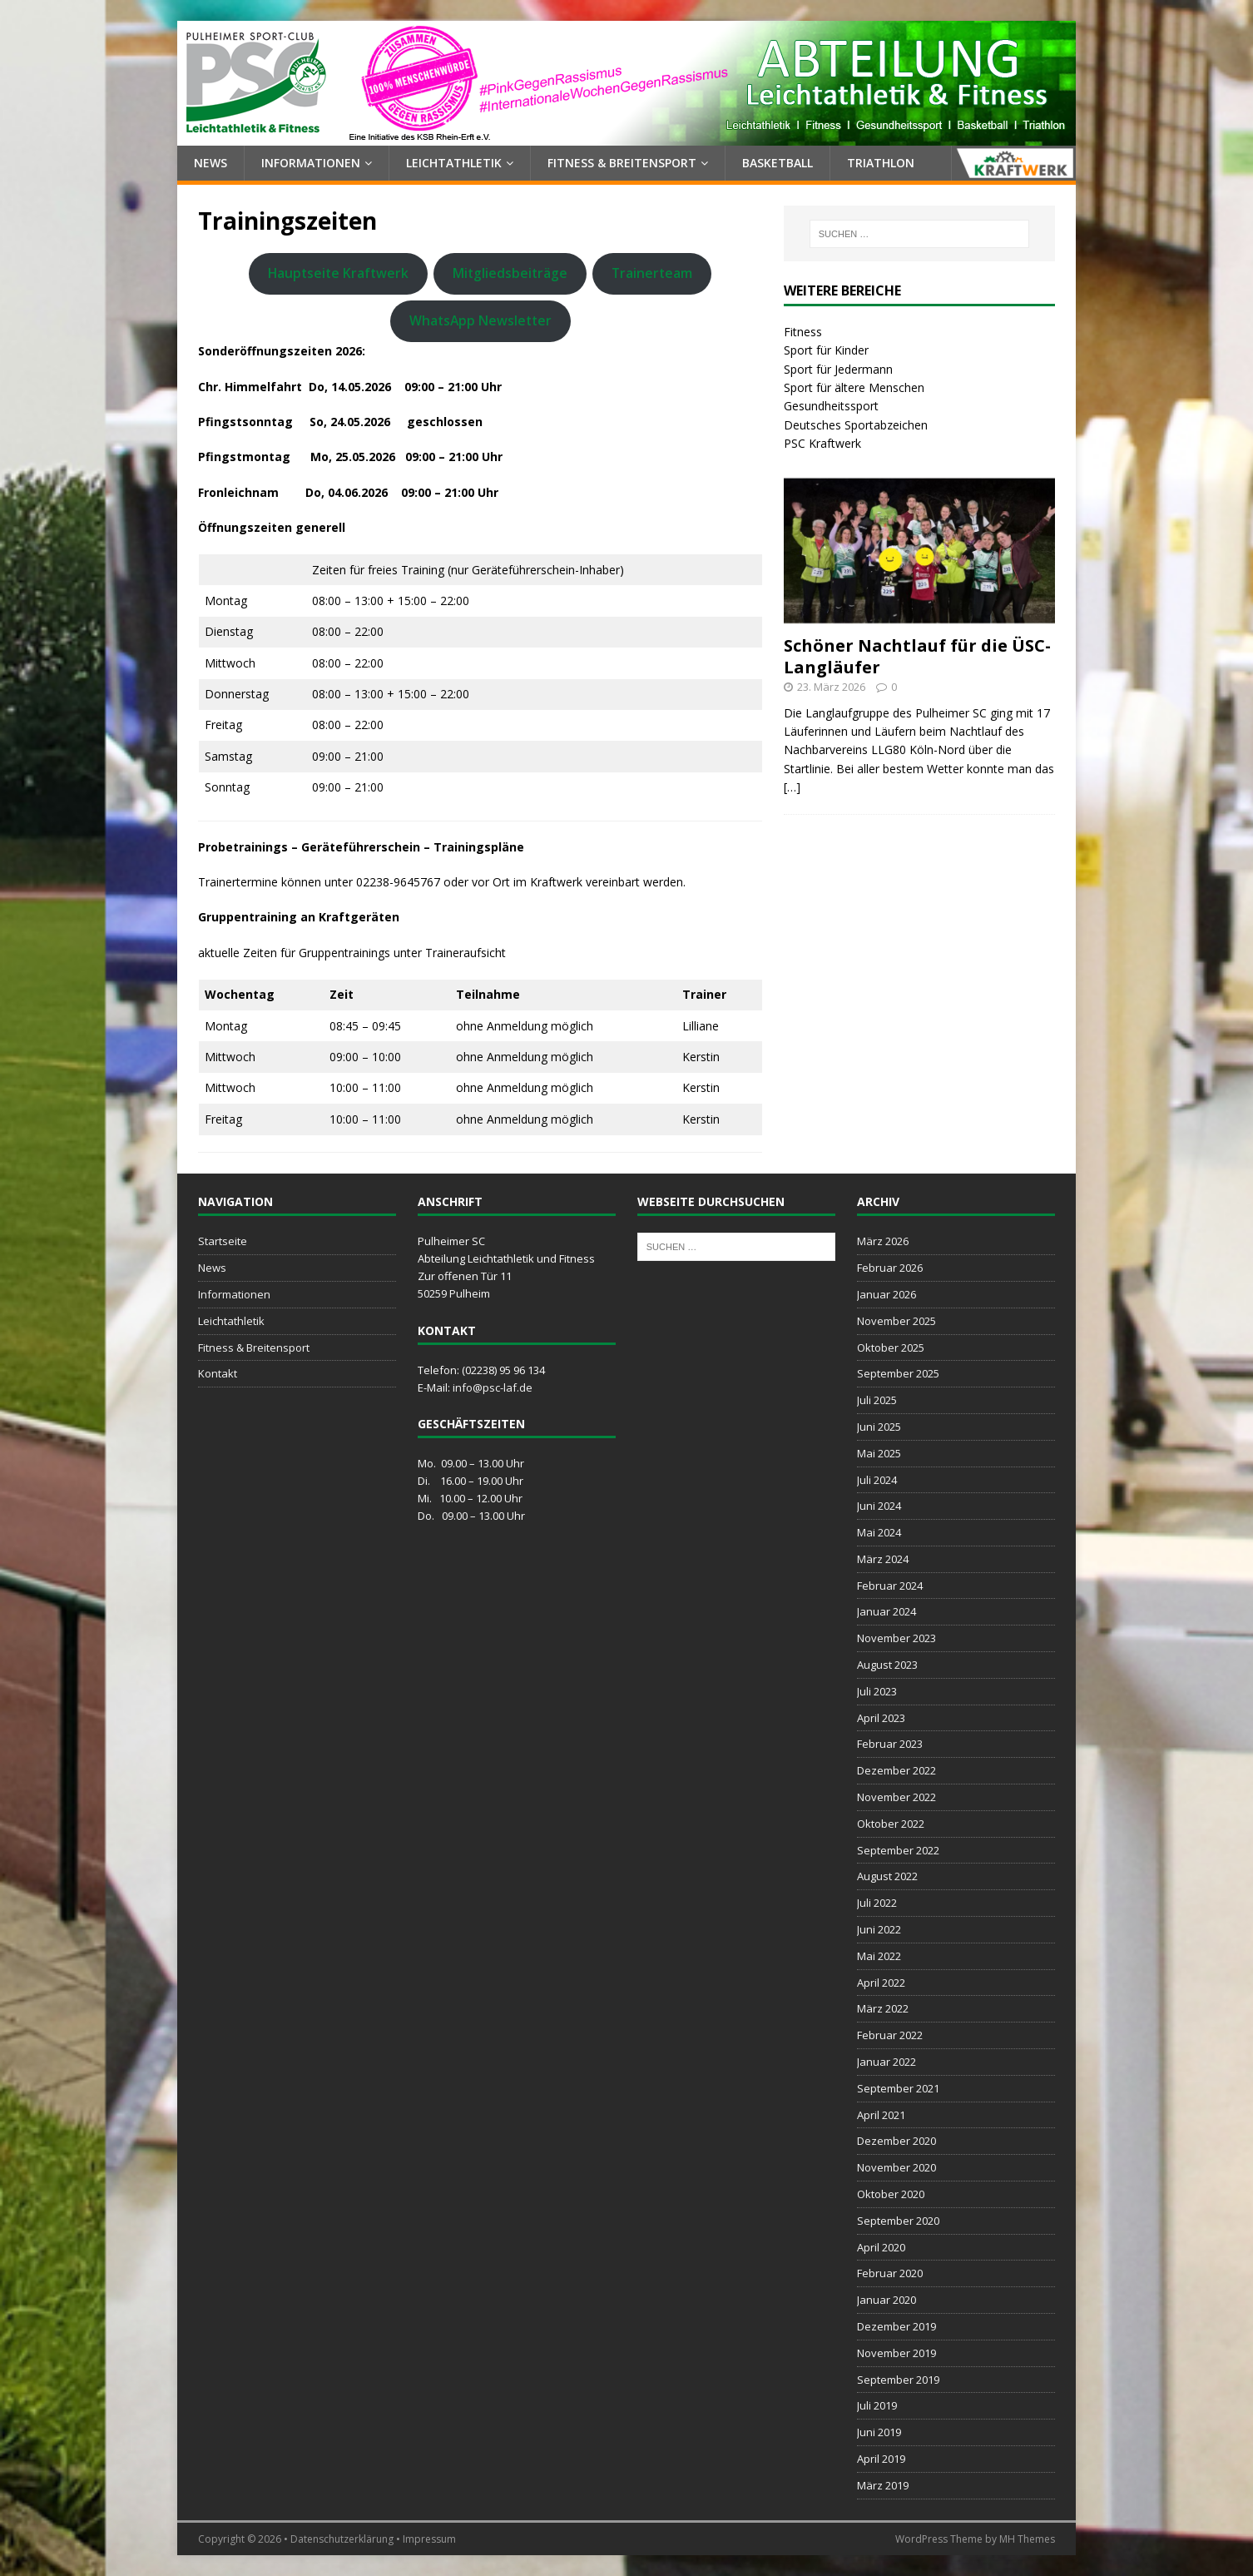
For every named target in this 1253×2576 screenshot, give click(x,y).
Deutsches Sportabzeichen (856, 425)
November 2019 (896, 2352)
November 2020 (896, 2167)
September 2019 (898, 2379)
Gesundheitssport (831, 406)
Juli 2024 (877, 1479)
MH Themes (1027, 2539)
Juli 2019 (877, 2405)
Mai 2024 (879, 1532)
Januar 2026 (886, 1294)
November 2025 (896, 1320)
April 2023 (881, 1717)
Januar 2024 (886, 1611)
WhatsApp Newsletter (480, 320)
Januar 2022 (886, 2061)
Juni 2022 (879, 1929)
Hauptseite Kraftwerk (338, 273)
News (210, 163)
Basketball (777, 163)
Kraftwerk (1013, 163)
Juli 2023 (877, 1691)
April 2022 (881, 1982)
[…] (792, 787)
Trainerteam (652, 273)
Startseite (222, 1240)
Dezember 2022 (896, 1770)
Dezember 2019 (896, 2326)
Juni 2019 (879, 2432)
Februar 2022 (890, 2035)
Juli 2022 (877, 1902)
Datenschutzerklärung (342, 2539)
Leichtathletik (454, 163)
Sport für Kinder (826, 350)
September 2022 (898, 1850)
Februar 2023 (890, 1743)
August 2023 (887, 1664)
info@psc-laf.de (492, 1387)
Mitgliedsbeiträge (510, 273)
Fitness (803, 332)
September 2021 (898, 2088)
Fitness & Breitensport (621, 163)
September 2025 (898, 1373)
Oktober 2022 (890, 1823)
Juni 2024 (879, 1505)
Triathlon (880, 163)
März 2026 (883, 1240)
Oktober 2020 (890, 2193)
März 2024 (883, 1558)
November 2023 (896, 1637)
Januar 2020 (886, 2299)
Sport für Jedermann (838, 369)
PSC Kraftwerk (822, 443)
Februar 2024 (890, 1585)
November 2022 (896, 1796)
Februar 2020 (890, 2273)
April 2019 (881, 2458)
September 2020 (898, 2220)
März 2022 (883, 2008)
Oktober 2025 (890, 1347)
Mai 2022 (879, 1955)
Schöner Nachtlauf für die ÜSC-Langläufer (917, 656)
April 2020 (881, 2247)
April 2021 (881, 2114)
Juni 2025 (879, 1426)
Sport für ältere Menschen (854, 387)
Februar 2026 (890, 1267)
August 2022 (887, 1876)
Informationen (310, 163)
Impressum (429, 2539)
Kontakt (217, 1373)
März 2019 (883, 2485)
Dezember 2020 (896, 2140)
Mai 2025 (879, 1453)
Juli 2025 (877, 1399)
